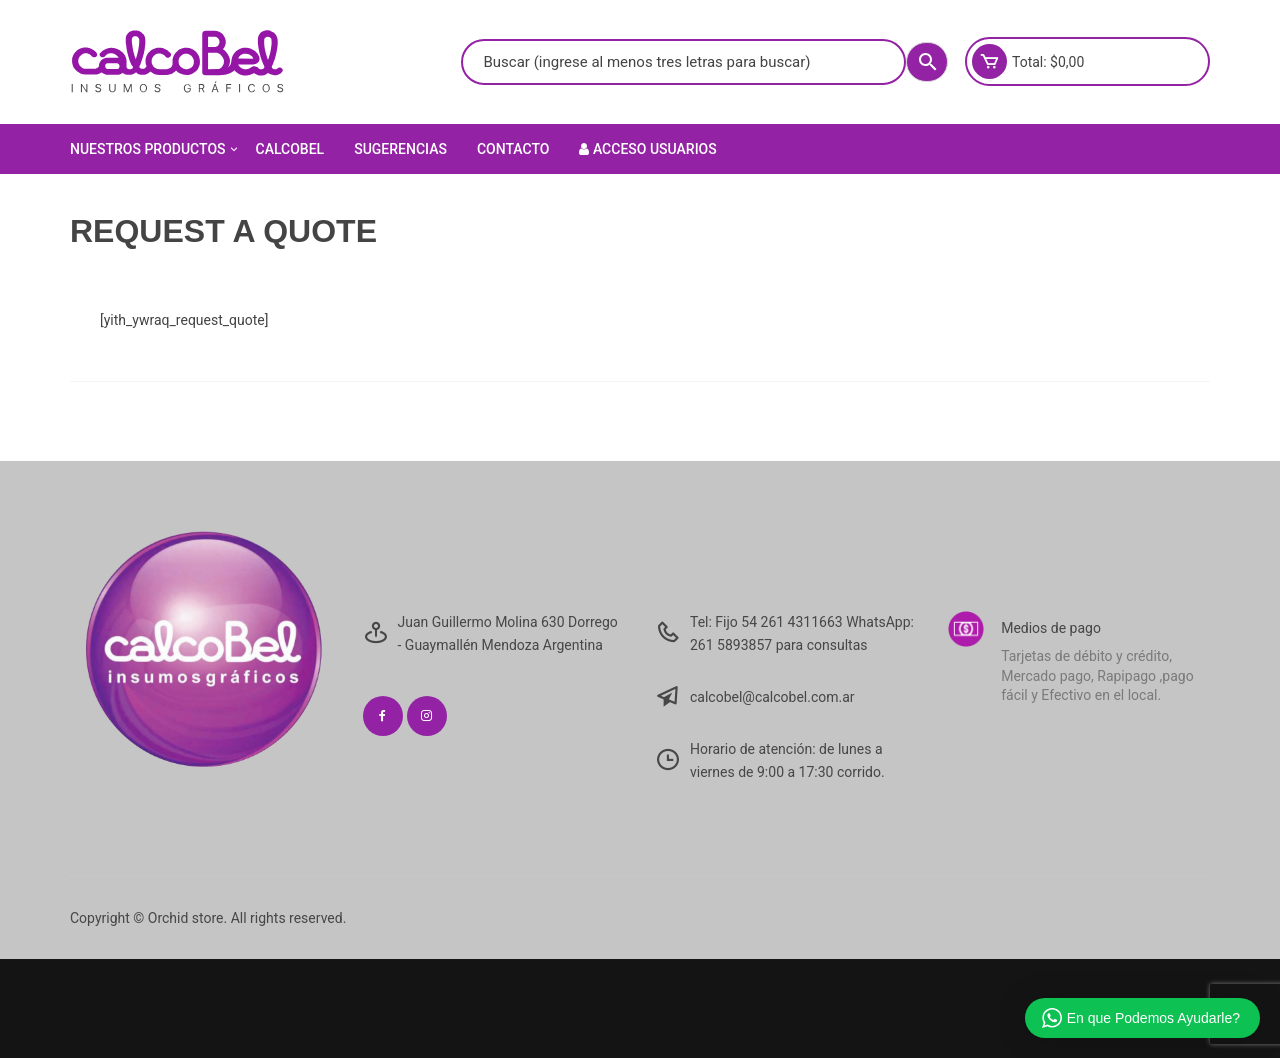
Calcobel (290, 149)
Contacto (513, 149)
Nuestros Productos (155, 149)
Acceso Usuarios (647, 149)
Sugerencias (400, 149)
